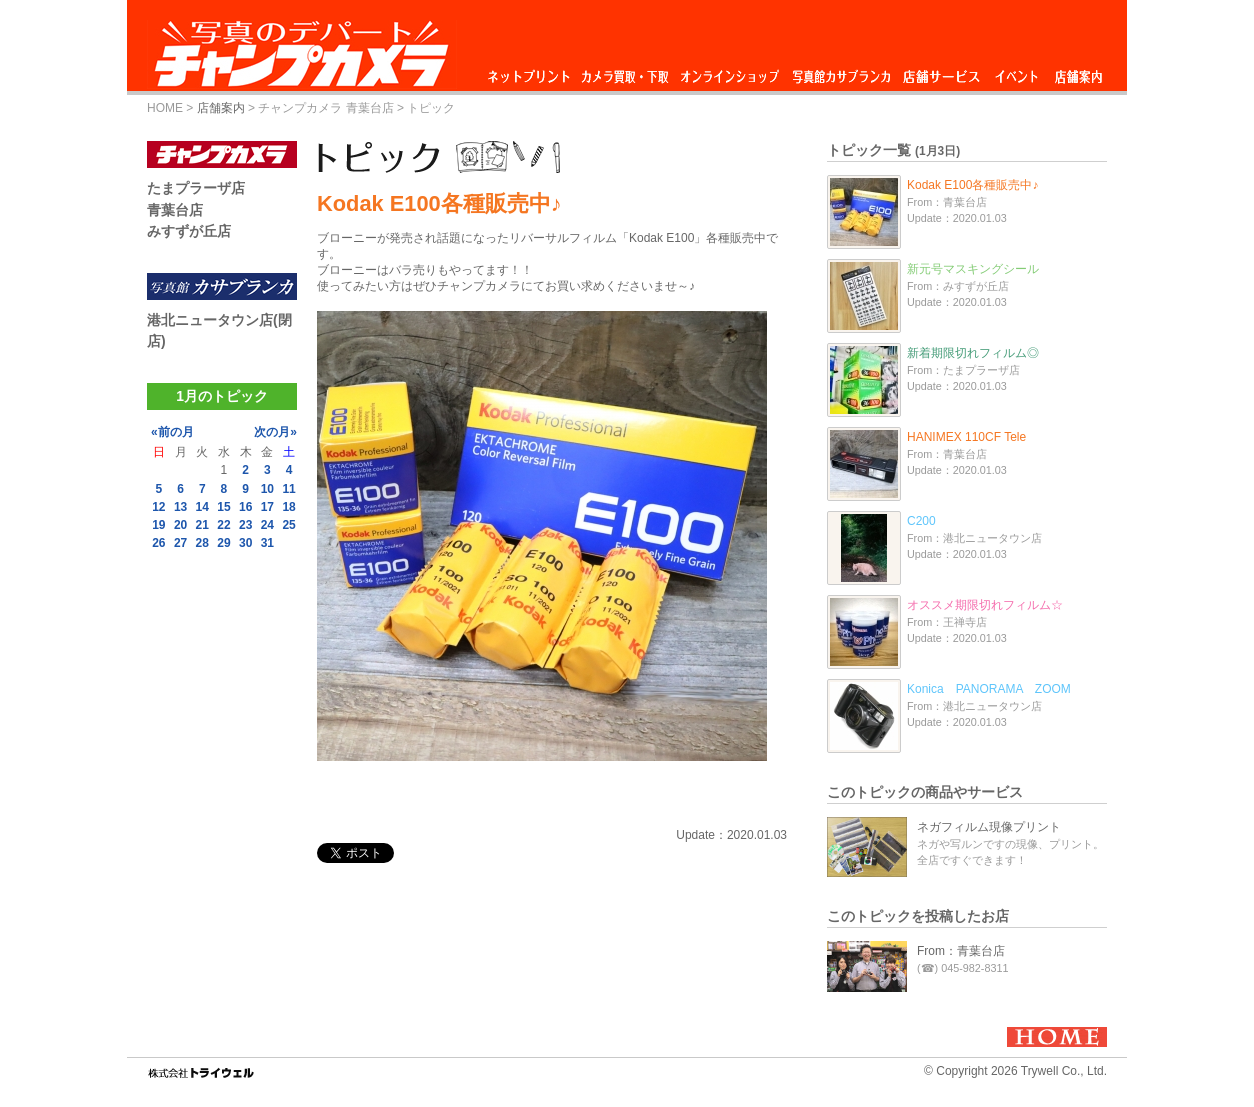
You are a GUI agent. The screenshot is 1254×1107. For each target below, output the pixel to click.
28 (202, 543)
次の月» (275, 432)
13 (180, 507)
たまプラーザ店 (196, 188)
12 (158, 507)
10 (267, 489)
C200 (921, 521)
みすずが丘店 (189, 231)
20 (180, 525)
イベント (1017, 71)
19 (158, 525)
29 (223, 543)
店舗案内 (1078, 71)
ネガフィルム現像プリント (989, 827)
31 (267, 543)
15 (223, 507)
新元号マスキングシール (973, 269)
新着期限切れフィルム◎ (973, 353)
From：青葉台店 (961, 951)
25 (288, 525)
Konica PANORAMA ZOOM (989, 689)
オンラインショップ (728, 71)
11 (288, 489)
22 (223, 525)
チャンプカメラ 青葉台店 (325, 108)
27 (180, 543)
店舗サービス (941, 71)
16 (245, 507)
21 (202, 525)
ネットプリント (532, 71)
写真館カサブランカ (841, 71)
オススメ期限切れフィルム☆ (985, 605)
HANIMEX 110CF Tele (966, 437)
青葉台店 (175, 210)
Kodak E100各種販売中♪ (972, 185)
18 (288, 507)
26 (158, 543)
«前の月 (172, 432)
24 (267, 525)
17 (267, 507)
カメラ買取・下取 (626, 71)
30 (245, 543)
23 (245, 525)
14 (202, 507)
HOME (165, 108)
